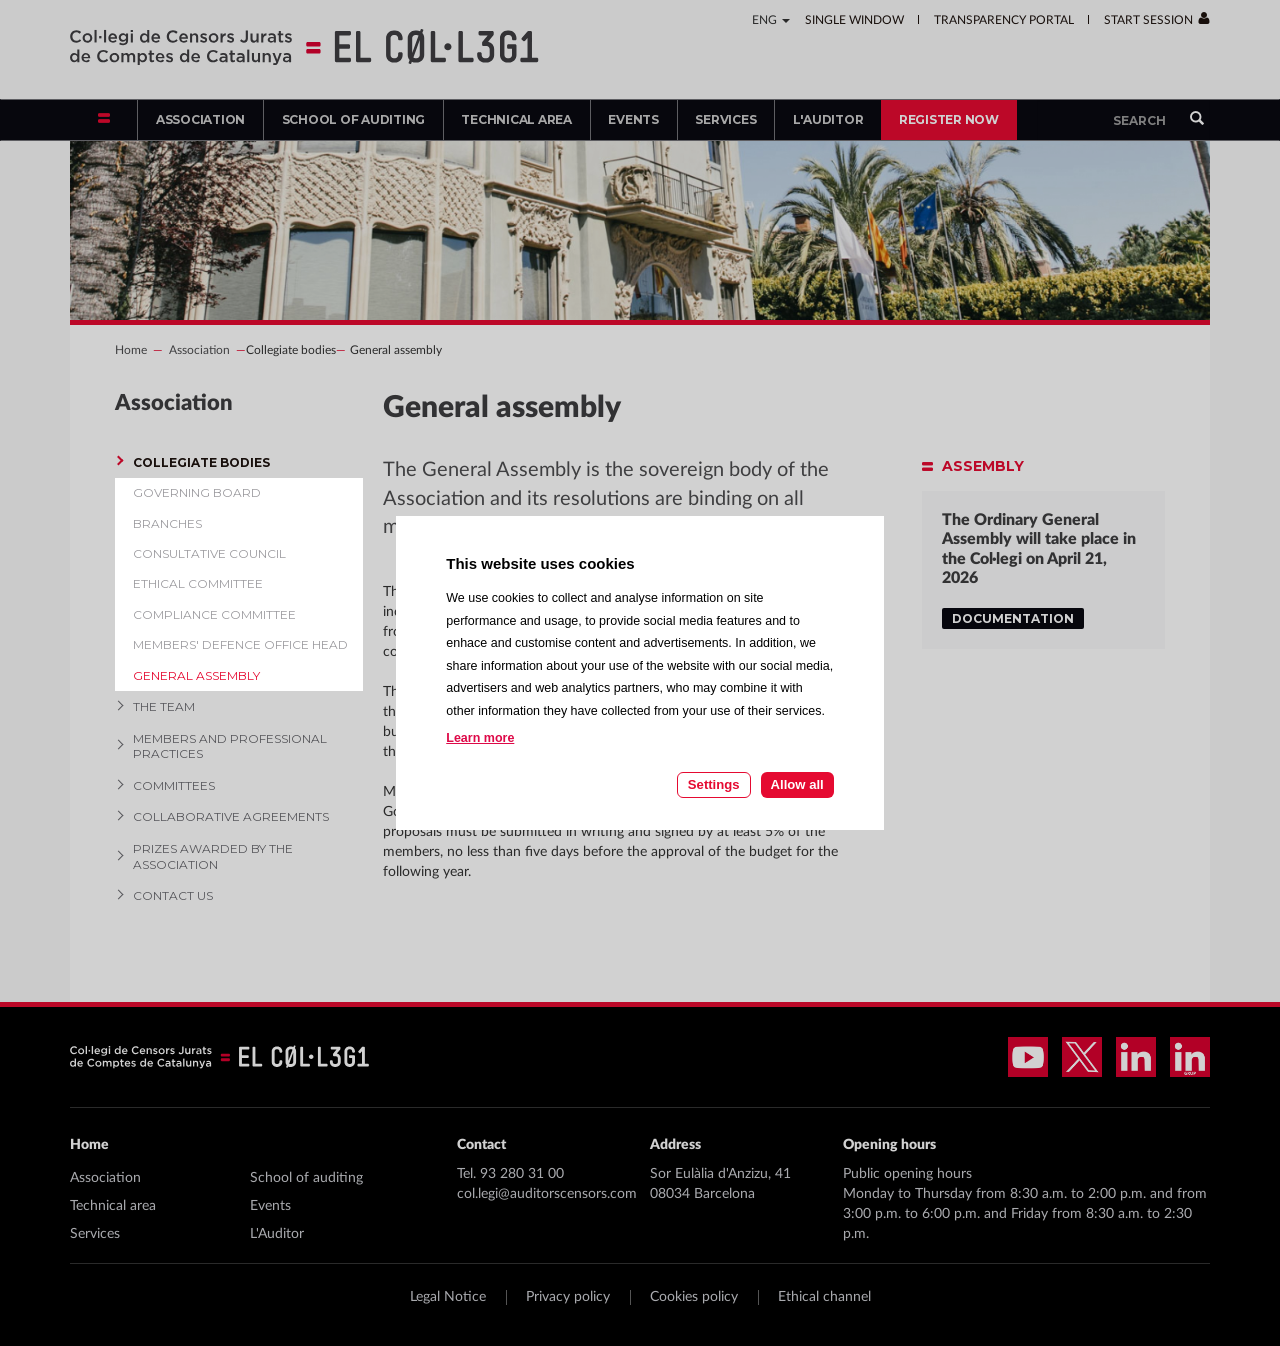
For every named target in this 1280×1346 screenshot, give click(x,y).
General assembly (196, 675)
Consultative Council (209, 553)
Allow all (797, 784)
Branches (167, 523)
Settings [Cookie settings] (714, 784)
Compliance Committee (214, 614)
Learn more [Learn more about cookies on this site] (480, 738)
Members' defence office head (240, 644)
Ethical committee (198, 583)
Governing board (197, 492)
